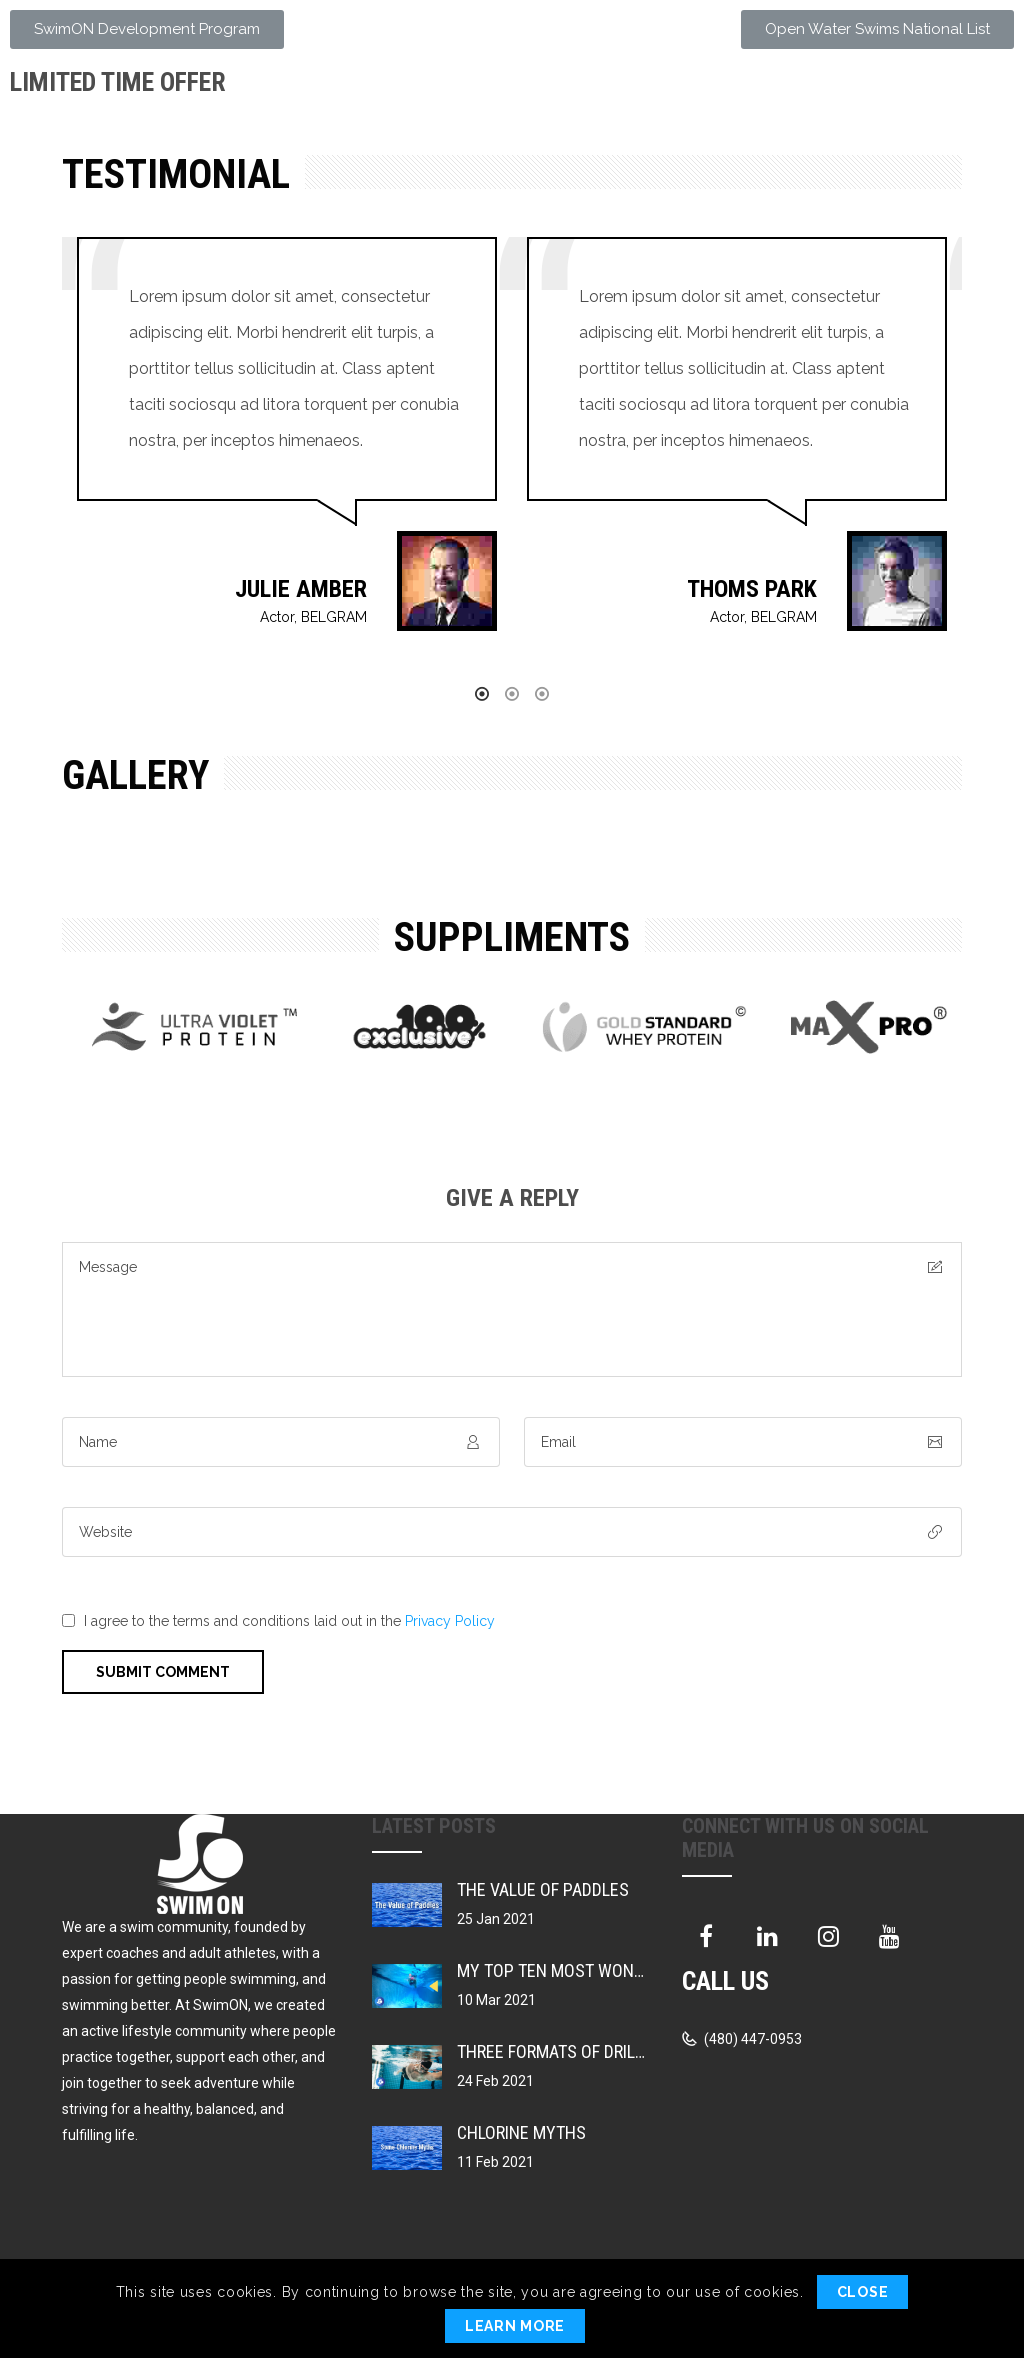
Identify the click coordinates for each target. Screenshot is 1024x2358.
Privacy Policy (450, 1621)
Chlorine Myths (521, 2132)
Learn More (515, 2326)
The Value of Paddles (543, 1889)
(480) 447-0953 (751, 2039)
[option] (287, 454)
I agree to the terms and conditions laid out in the (289, 1621)
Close (863, 2292)
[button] (147, 29)
